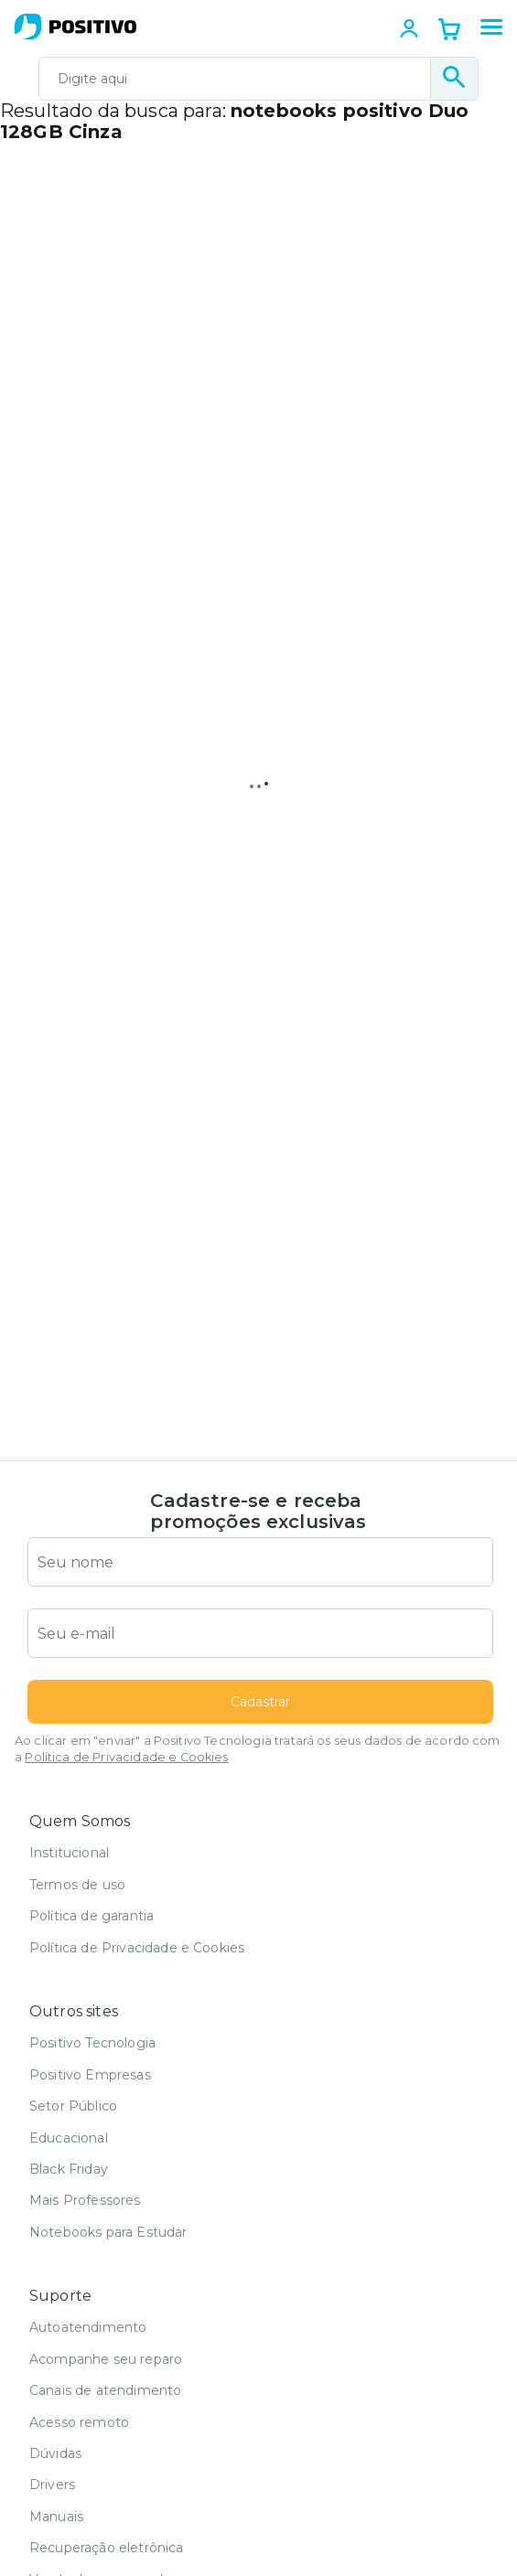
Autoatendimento (87, 2327)
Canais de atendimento (105, 2390)
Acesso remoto (79, 2422)
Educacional (68, 2138)
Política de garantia (91, 1916)
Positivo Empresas (90, 2075)
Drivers (52, 2484)
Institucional (69, 1852)
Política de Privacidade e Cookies (126, 1757)
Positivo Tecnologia (92, 2043)
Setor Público (73, 2106)
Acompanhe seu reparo (105, 2359)
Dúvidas (55, 2453)
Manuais (56, 2516)
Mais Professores (85, 2200)
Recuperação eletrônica (106, 2547)
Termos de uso (77, 1884)
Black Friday (68, 2169)
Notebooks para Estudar (108, 2232)
